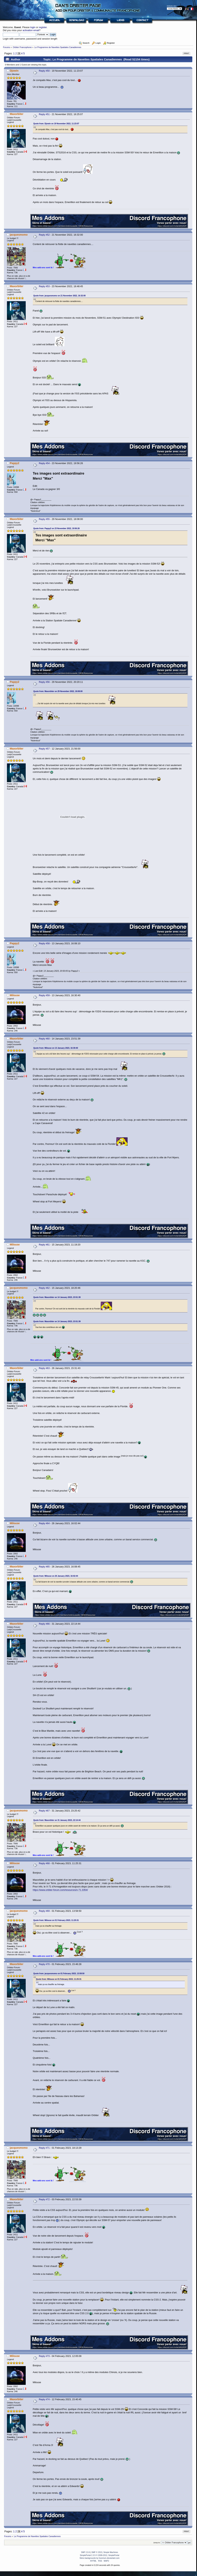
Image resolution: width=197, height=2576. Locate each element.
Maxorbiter (16, 113)
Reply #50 (44, 70)
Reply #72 (44, 2199)
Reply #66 (44, 1623)
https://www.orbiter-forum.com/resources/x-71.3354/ (60, 1890)
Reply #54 (44, 463)
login (32, 27)
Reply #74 (44, 2399)
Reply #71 (44, 2147)
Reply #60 (44, 1038)
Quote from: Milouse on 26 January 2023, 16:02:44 (55, 1576)
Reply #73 (44, 2356)
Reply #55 (44, 519)
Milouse (15, 995)
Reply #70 (44, 1964)
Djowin (14, 70)
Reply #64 (44, 1523)
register (43, 27)
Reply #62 (44, 1288)
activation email (31, 30)
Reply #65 (44, 1566)
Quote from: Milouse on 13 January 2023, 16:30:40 (55, 1048)
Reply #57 (44, 748)
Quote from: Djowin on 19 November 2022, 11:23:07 (56, 124)
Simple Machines (110, 2552)
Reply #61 (44, 1244)
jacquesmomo (19, 234)
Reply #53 (44, 286)
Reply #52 (44, 234)
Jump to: (156, 2543)
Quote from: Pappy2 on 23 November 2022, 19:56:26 (56, 528)
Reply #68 (44, 1863)
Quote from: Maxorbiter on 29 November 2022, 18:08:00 (58, 691)
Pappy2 (14, 463)
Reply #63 (44, 1368)
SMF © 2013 (97, 2552)
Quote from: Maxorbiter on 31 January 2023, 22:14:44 (57, 1820)
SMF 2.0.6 (85, 2552)
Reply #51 (44, 114)
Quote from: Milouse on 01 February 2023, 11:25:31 (56, 1920)
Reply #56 (44, 682)
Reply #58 (44, 943)
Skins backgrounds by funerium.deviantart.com (100, 2558)
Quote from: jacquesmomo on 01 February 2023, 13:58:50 (58, 1973)
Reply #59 (44, 995)
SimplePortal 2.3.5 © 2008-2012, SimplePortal (99, 2555)
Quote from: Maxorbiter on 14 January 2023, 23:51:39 (57, 1297)
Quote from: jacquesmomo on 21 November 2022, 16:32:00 (59, 296)
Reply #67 (44, 1810)
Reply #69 (44, 1911)
